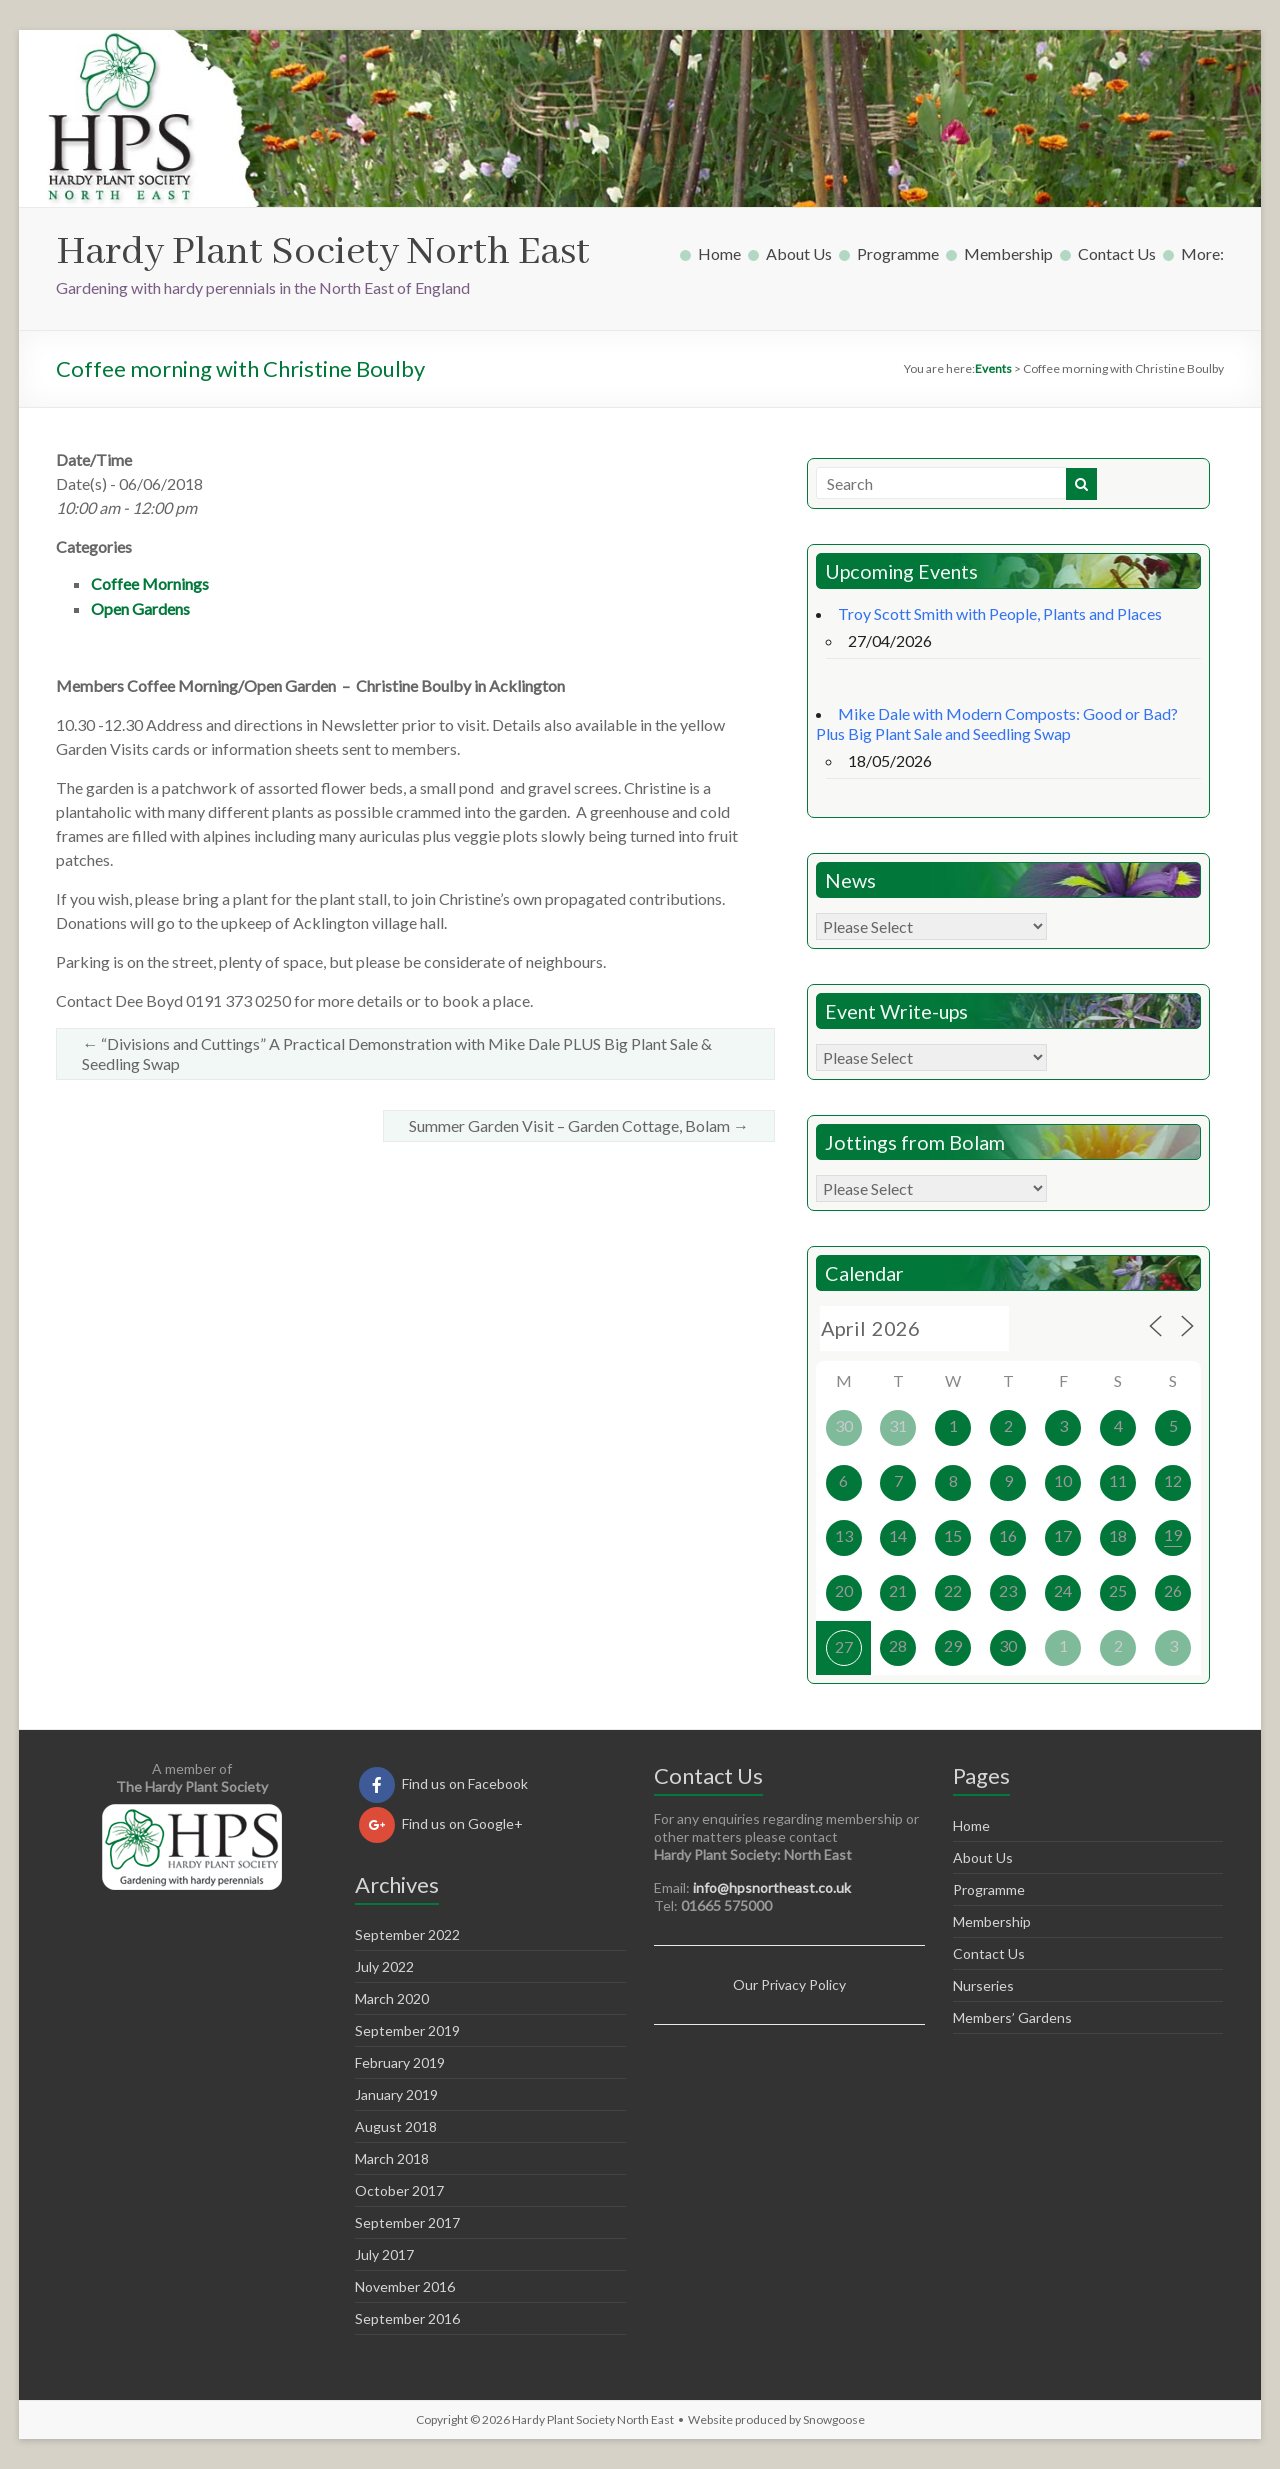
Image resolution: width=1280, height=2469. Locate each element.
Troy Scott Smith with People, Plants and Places (1000, 613)
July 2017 (384, 2254)
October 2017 (399, 2190)
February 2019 (400, 2062)
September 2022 (407, 1934)
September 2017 (407, 2222)
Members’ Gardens (1012, 2017)
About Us (799, 253)
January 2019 (396, 2094)
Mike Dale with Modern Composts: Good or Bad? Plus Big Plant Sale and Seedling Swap (997, 723)
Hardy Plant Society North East (323, 252)
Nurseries (983, 1985)
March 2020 (392, 1998)
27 (844, 1646)
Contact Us (1117, 253)
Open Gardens (140, 608)
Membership (1008, 253)
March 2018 (392, 2158)
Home (719, 253)
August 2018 (396, 2126)
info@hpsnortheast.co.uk (772, 1887)
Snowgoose (834, 2419)
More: (1202, 253)
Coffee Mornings (150, 583)
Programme (898, 253)
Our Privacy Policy (789, 1984)
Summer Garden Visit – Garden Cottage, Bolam (579, 1125)
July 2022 (384, 1966)
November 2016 (405, 2286)
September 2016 (407, 2318)
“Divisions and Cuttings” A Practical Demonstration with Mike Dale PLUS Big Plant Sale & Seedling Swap (397, 1053)
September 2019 (407, 2030)
